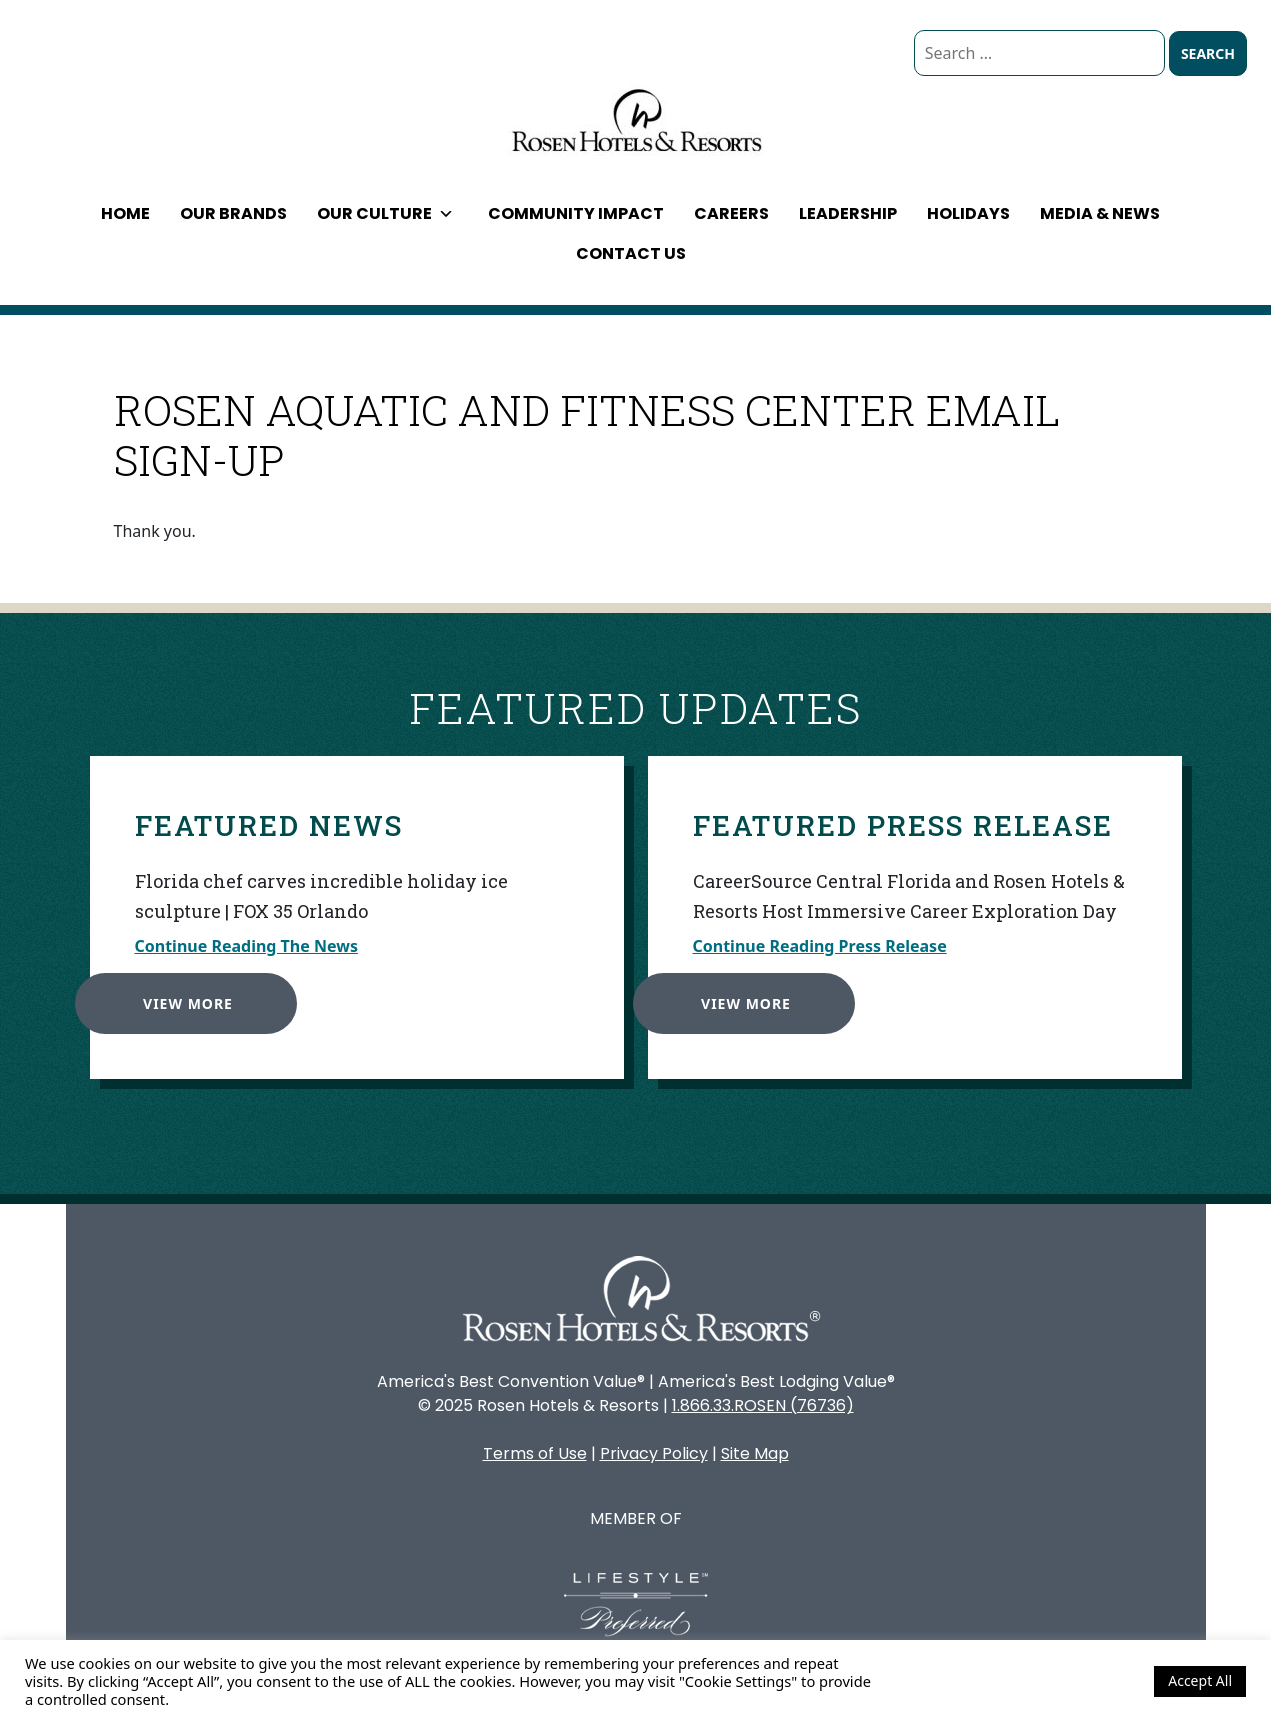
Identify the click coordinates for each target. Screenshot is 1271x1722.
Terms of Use (535, 1453)
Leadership (848, 213)
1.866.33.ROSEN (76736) (763, 1405)
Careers (731, 213)
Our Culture (385, 213)
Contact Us (631, 253)
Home (125, 213)
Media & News (1100, 213)
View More (184, 999)
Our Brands (233, 213)
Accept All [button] (1200, 1680)
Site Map (755, 1453)
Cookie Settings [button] (1085, 1681)
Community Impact (576, 213)
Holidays (968, 213)
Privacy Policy (654, 1453)
